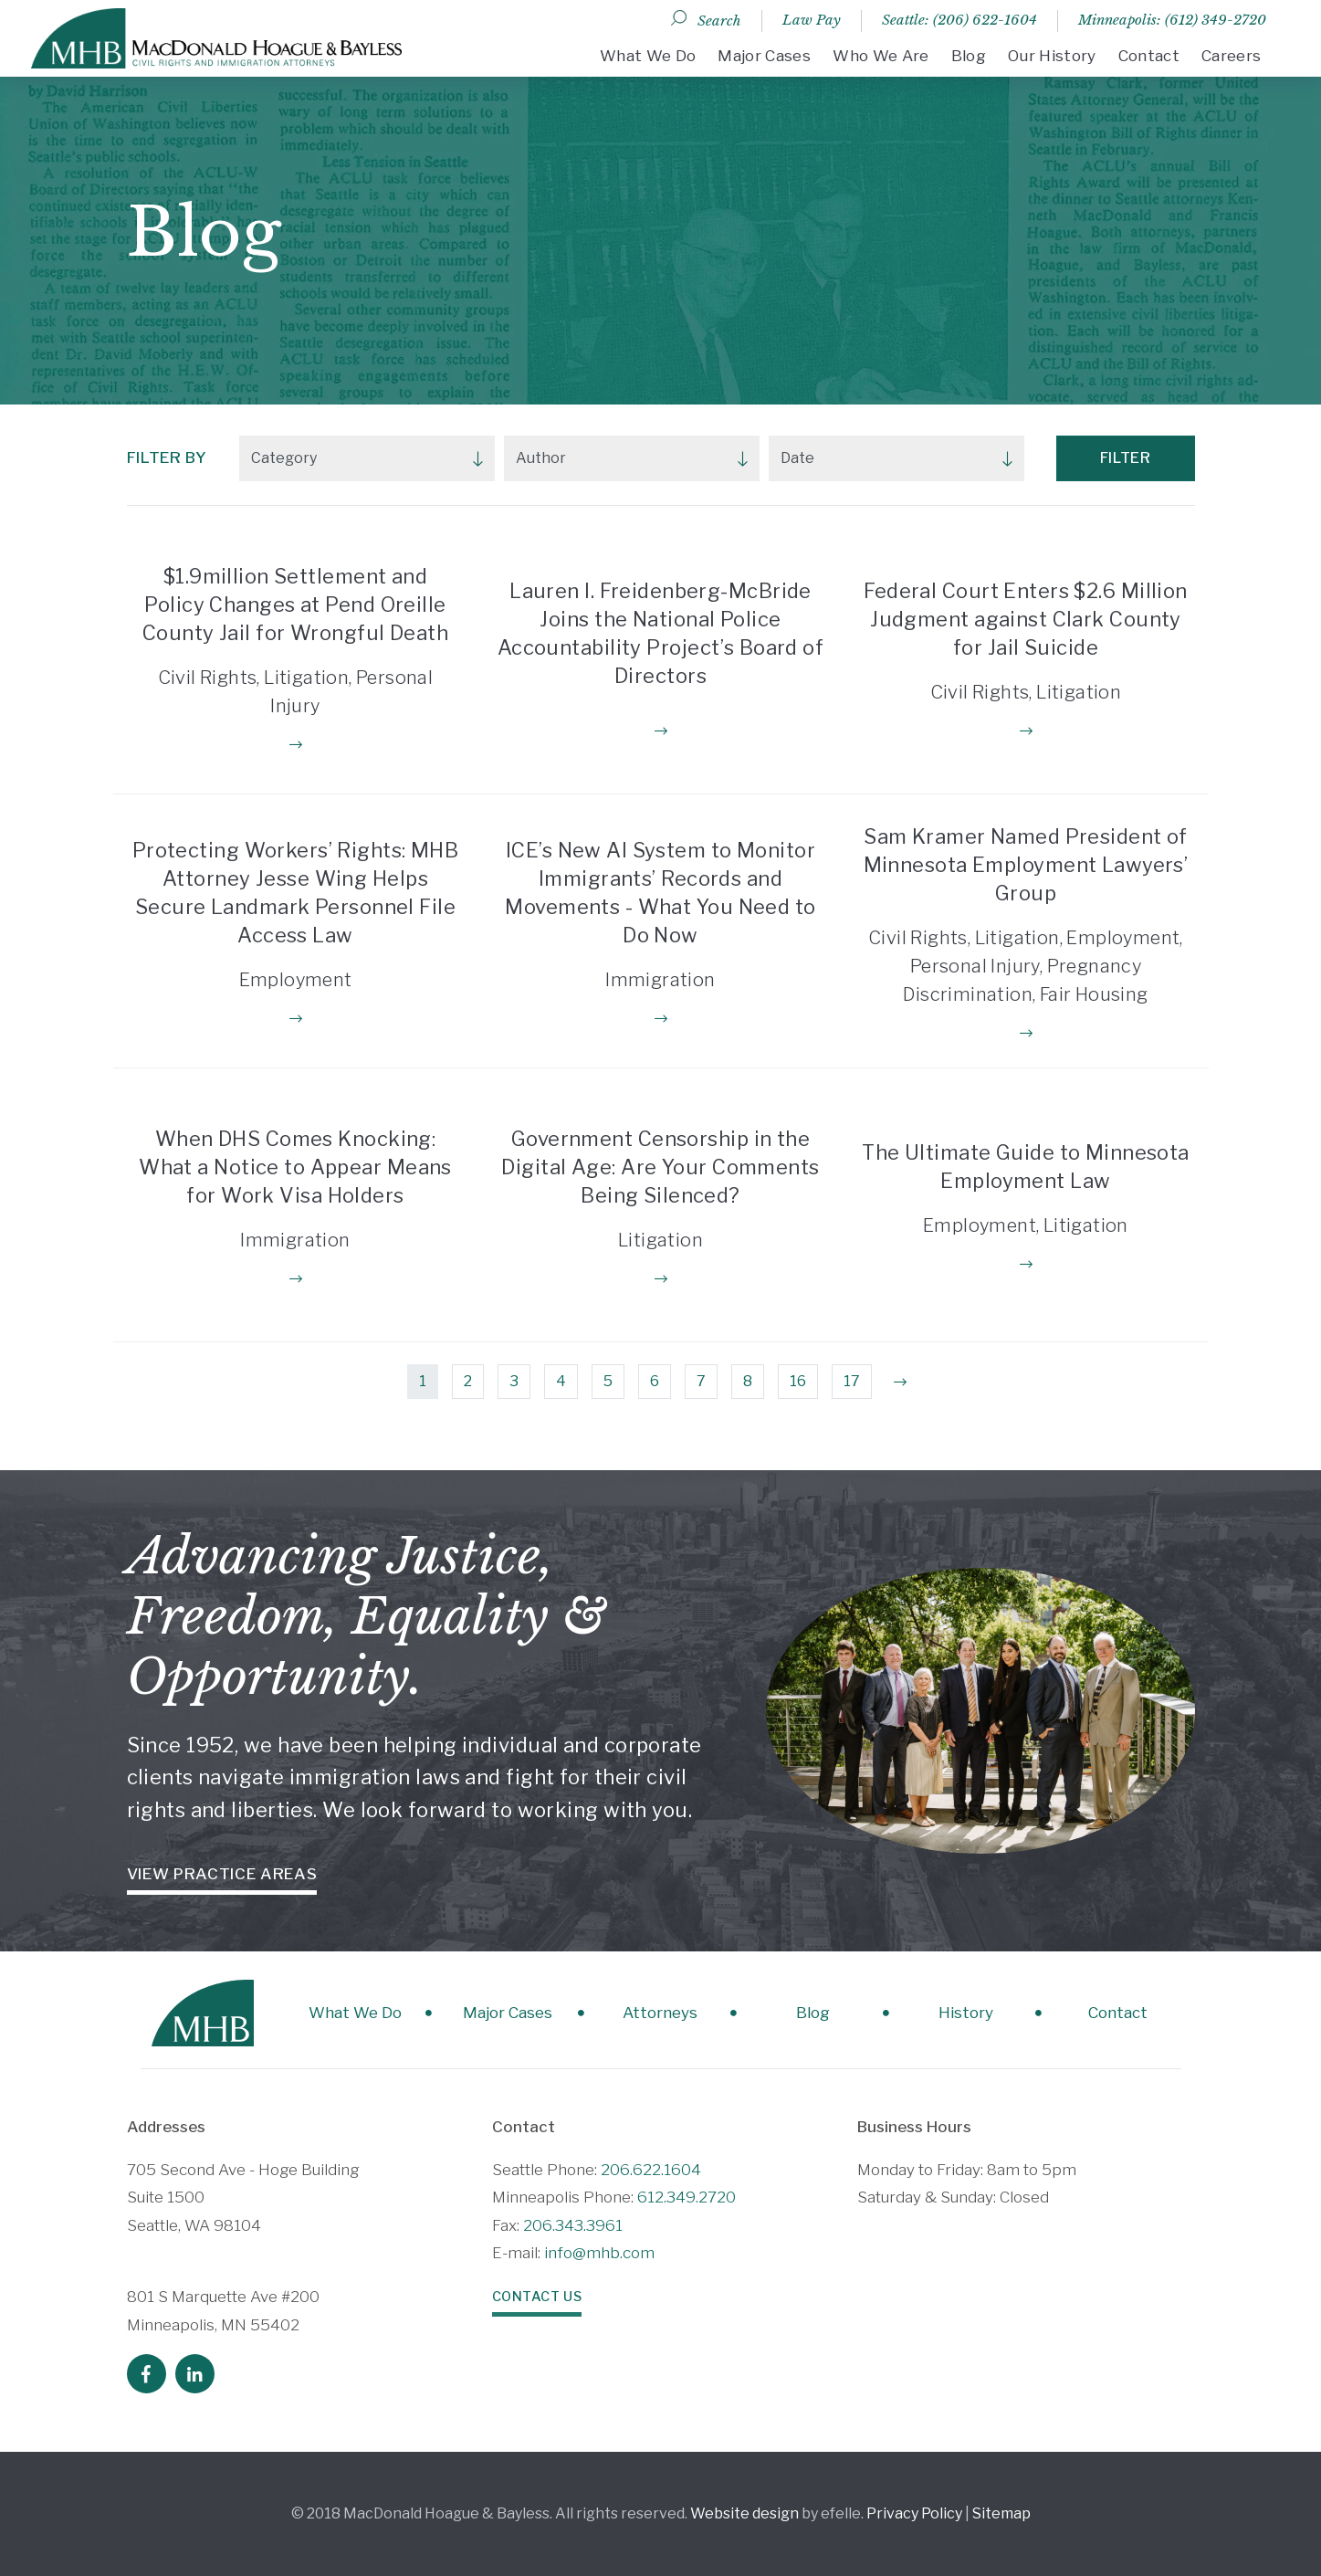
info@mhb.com (599, 2253)
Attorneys (660, 2012)
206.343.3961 (573, 2225)
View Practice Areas (222, 1874)
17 (852, 1381)
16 (798, 1381)
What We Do (648, 56)
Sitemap (1001, 2513)
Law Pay (811, 19)
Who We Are (880, 56)
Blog (968, 56)
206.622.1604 (651, 2170)
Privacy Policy (914, 2513)
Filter (1125, 458)
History (965, 2012)
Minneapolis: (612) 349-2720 (1172, 19)
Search (719, 20)
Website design (744, 2513)
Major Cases (764, 56)
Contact (1148, 56)
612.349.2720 (686, 2197)
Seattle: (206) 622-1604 (959, 19)
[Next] (900, 1381)
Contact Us (537, 2296)
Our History (1052, 56)
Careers (1231, 56)
